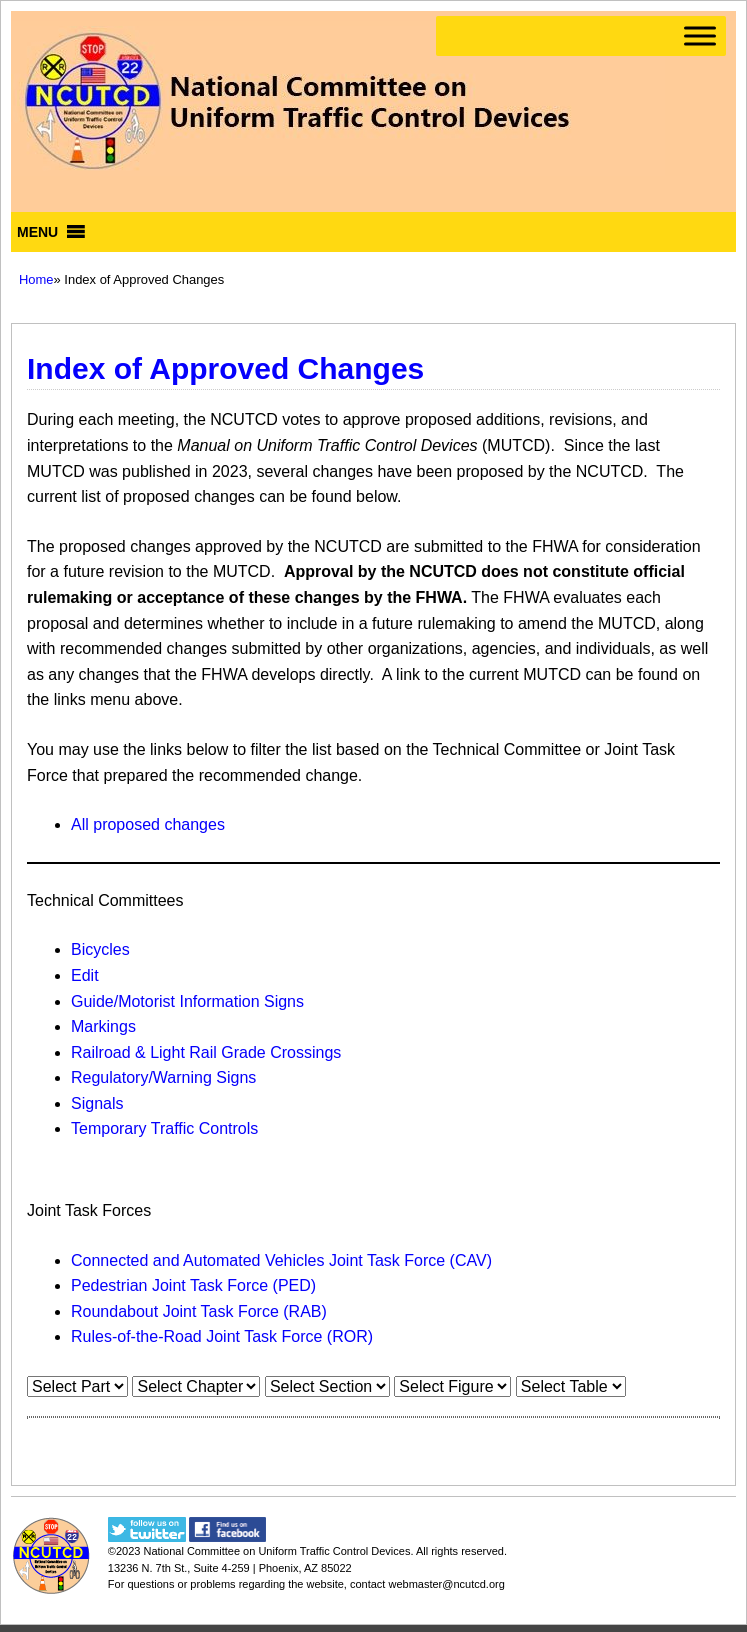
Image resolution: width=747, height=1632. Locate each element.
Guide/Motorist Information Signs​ (187, 1001)
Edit (85, 975)
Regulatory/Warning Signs (163, 1077)
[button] (37, 232)
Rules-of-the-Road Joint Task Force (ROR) (222, 1336)
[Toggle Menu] (700, 35)
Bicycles (100, 949)
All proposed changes (148, 824)
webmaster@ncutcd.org (446, 1584)
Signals (97, 1103)
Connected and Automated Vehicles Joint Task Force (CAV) (281, 1260)
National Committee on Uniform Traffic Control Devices (276, 1551)
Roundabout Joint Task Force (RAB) (199, 1311)
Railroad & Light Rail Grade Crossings (206, 1052)
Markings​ (103, 1026)
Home (36, 279)
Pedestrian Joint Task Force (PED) (193, 1285)
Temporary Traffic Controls (164, 1128)
